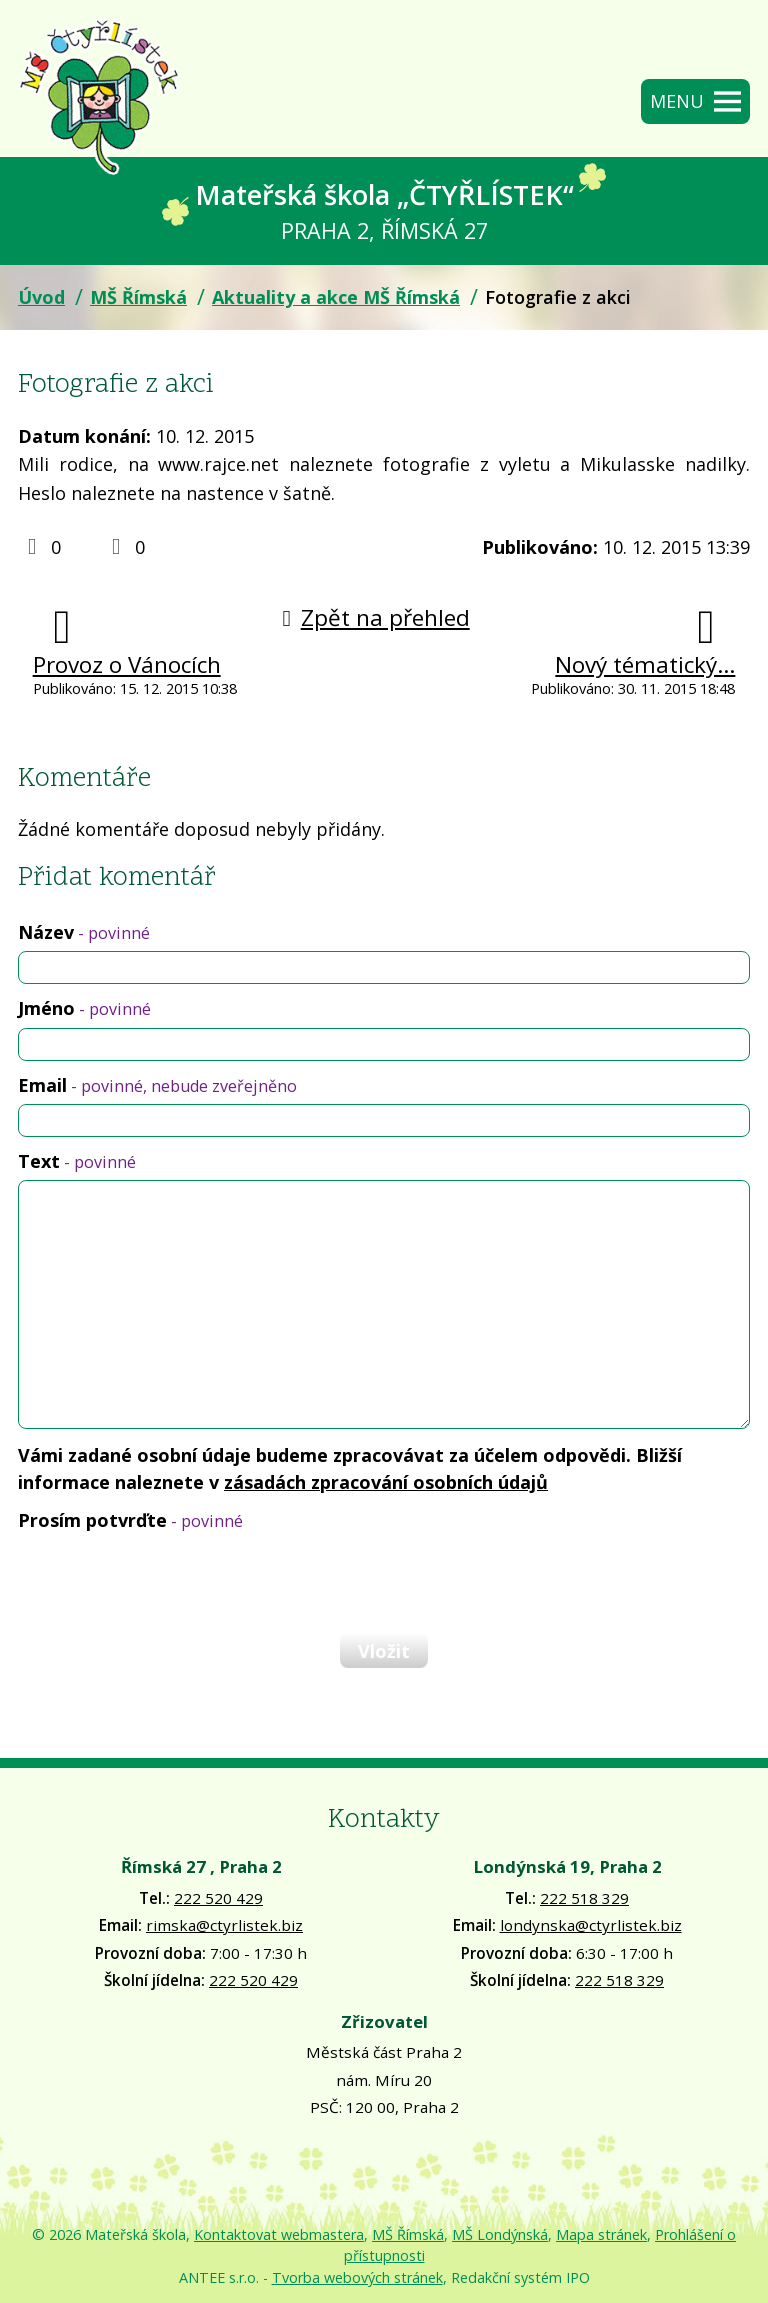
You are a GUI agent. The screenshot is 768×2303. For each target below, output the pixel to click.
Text (77, 1161)
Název (84, 932)
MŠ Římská (138, 297)
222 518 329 (584, 1898)
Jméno (84, 1008)
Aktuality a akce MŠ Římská (336, 297)
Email (157, 1085)
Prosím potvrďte (130, 1520)
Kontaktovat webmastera (279, 2234)
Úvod (41, 297)
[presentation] (168, 1582)
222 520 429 (218, 1898)
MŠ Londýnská (500, 2234)
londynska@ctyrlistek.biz (591, 1925)
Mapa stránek (601, 2234)
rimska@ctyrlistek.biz (224, 1925)
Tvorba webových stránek (357, 2277)
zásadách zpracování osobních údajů (386, 1482)
